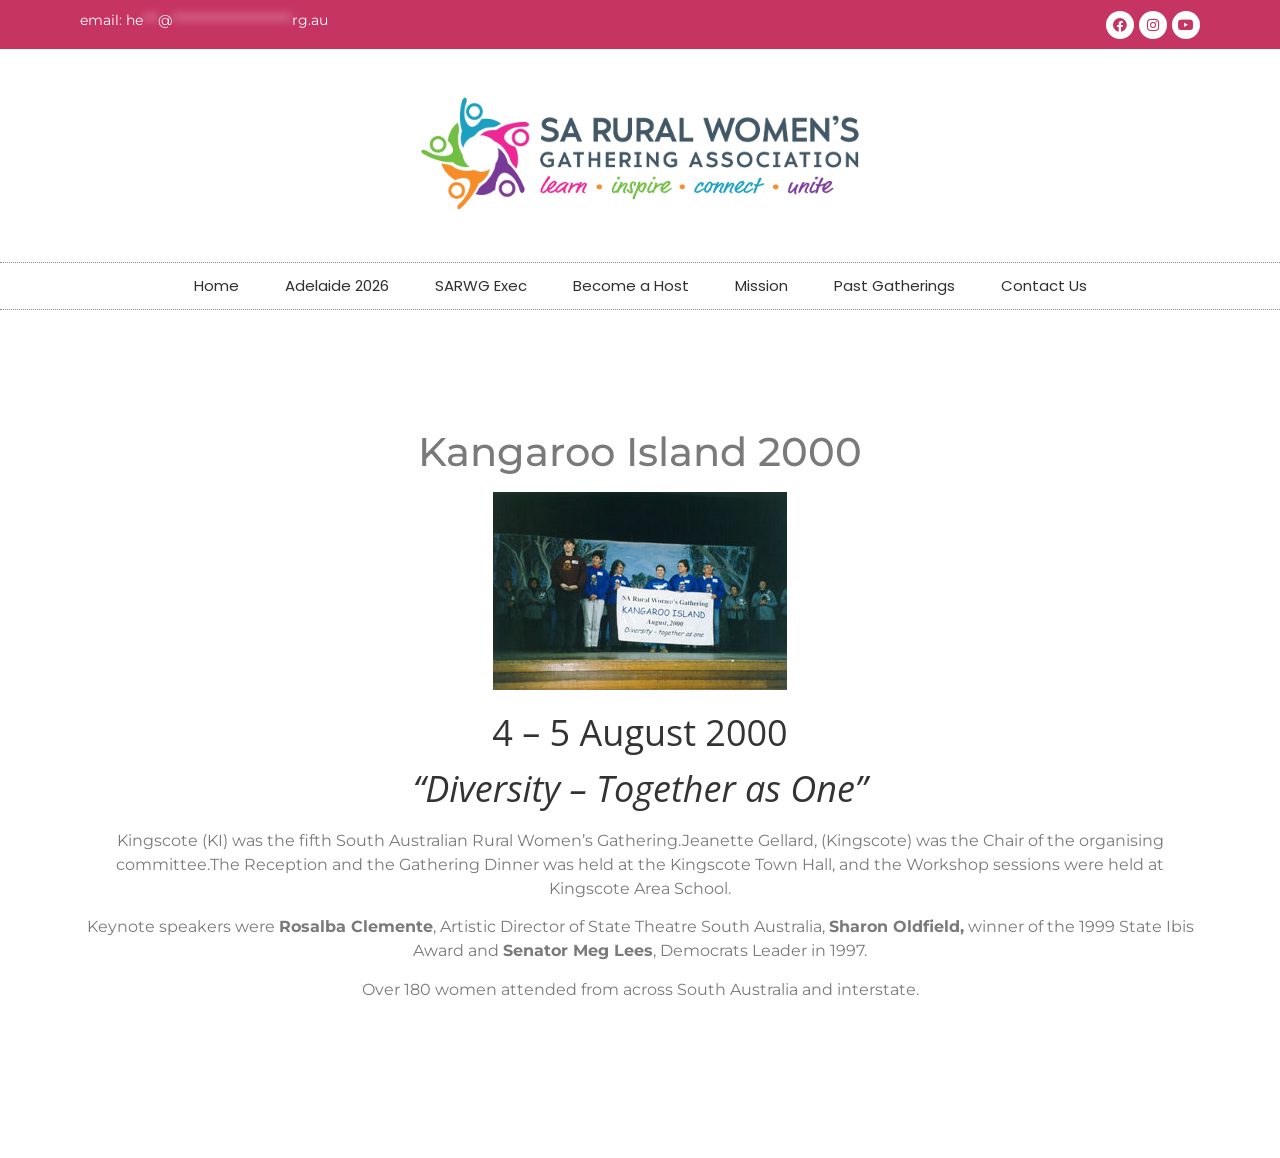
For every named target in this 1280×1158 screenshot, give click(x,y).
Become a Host (631, 285)
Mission (761, 285)
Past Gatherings (894, 285)
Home (216, 285)
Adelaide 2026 (337, 285)
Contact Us (1044, 285)
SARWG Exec (481, 285)
